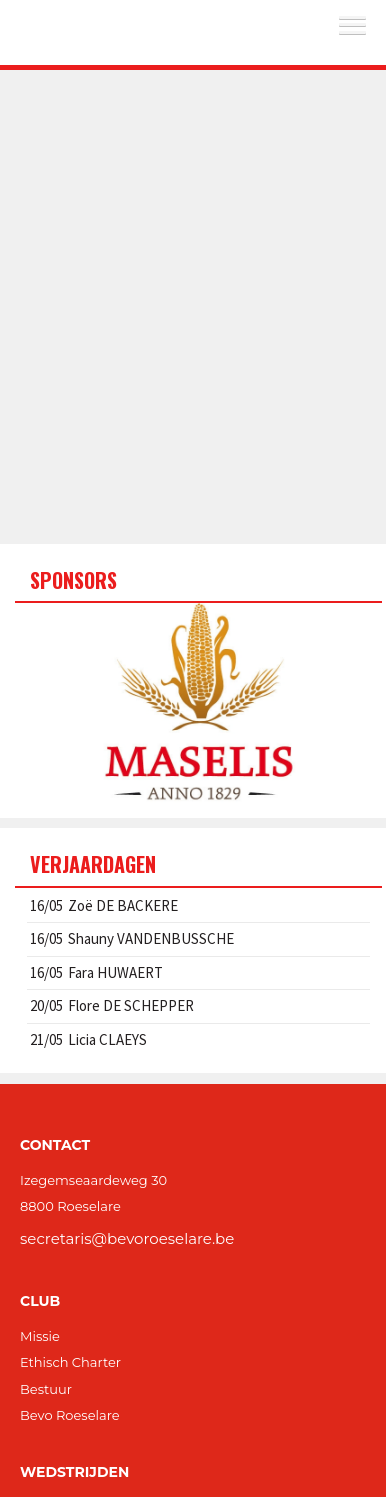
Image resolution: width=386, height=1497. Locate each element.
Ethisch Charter (70, 1362)
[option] (198, 703)
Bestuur (46, 1389)
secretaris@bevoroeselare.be (127, 1238)
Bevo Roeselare (70, 1415)
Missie (40, 1336)
